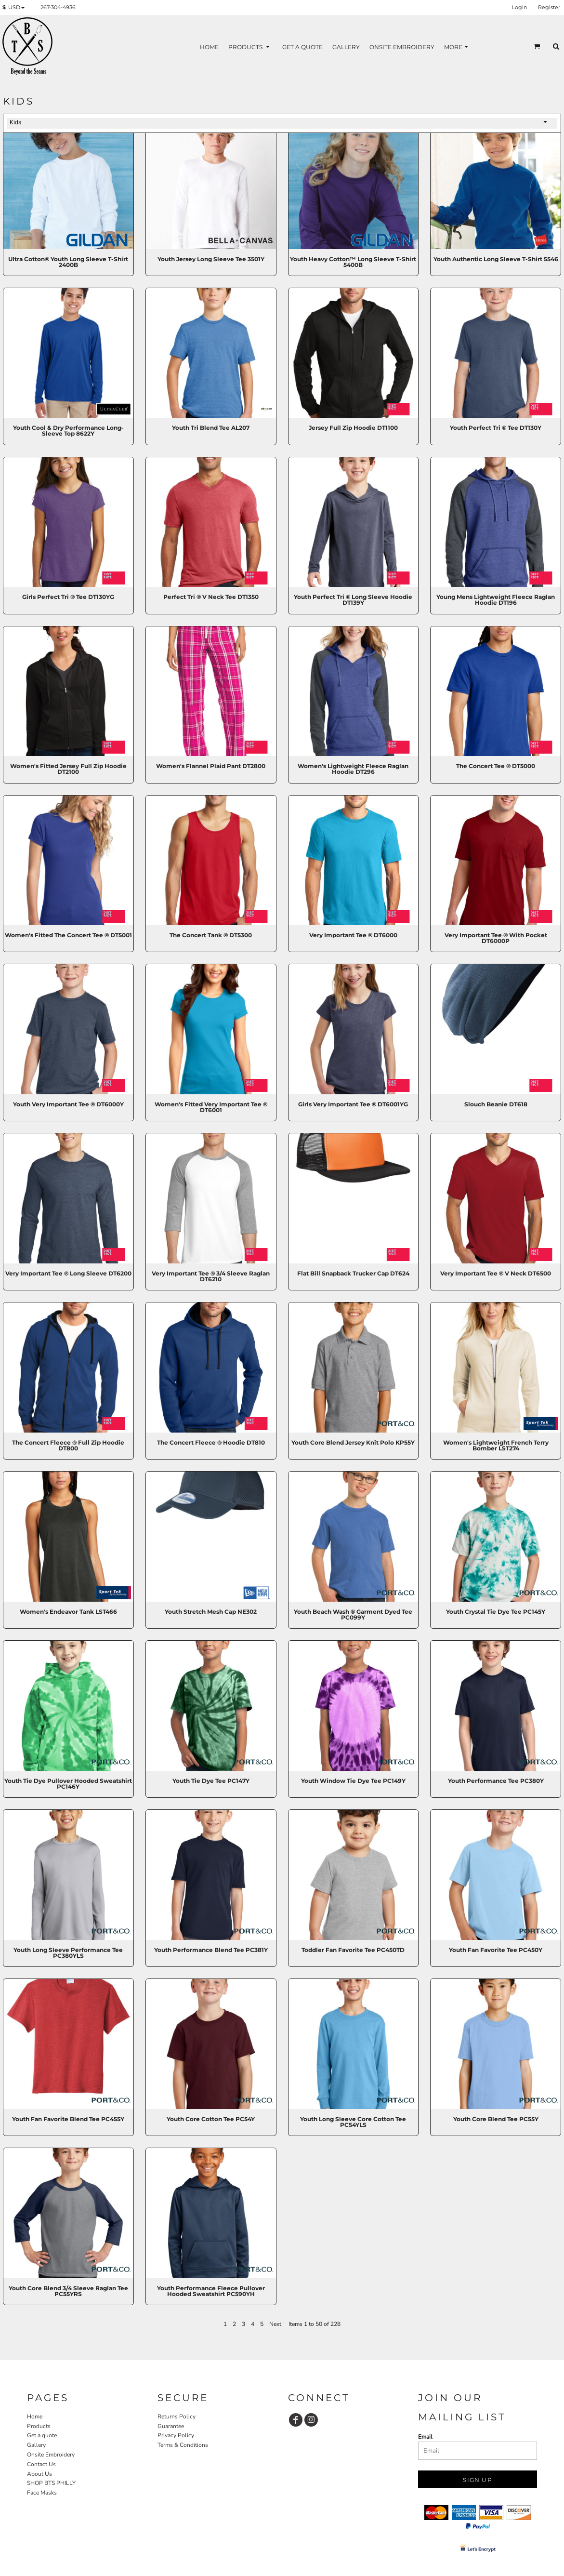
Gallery (36, 2445)
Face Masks (42, 2492)
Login (519, 7)
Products (39, 2426)
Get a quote (42, 2435)
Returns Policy (176, 2416)
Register (549, 7)
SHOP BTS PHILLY (51, 2483)
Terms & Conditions (182, 2445)
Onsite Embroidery (51, 2454)
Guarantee (170, 2426)
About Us (39, 2474)
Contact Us (41, 2464)
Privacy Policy (175, 2435)
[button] (15, 8)
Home (34, 2416)
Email (425, 2437)
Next (275, 2324)
